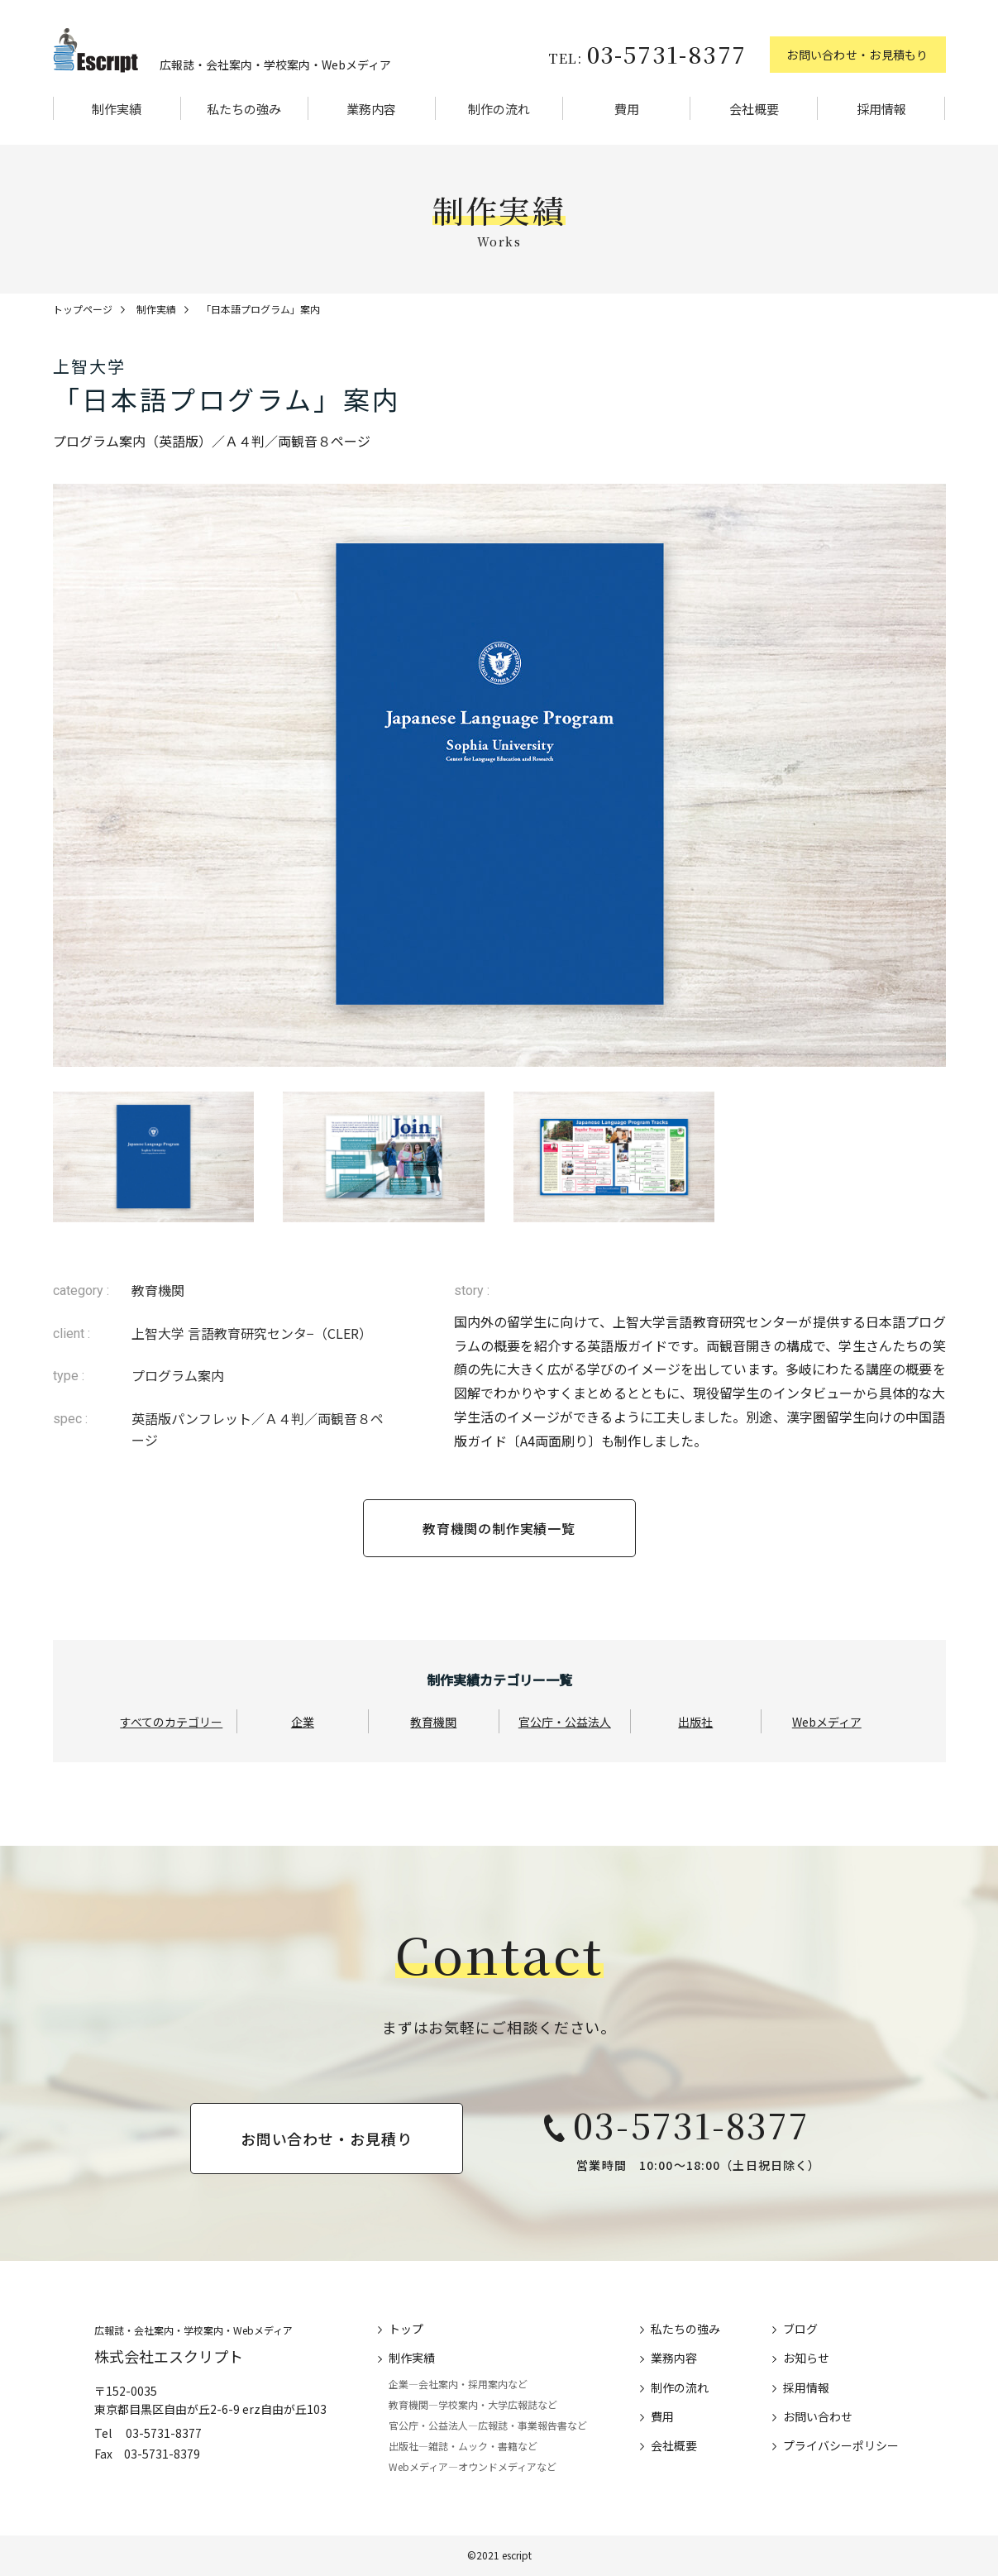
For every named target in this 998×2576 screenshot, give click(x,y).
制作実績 (116, 108)
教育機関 (433, 1721)
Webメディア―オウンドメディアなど (472, 2466)
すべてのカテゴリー (171, 1721)
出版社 (695, 1721)
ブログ (800, 2328)
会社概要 (754, 108)
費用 (626, 108)
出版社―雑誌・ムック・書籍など (463, 2446)
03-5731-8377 (647, 53)
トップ (406, 2328)
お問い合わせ (817, 2416)
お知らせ (806, 2357)
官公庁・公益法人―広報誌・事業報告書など (488, 2425)
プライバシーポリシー (841, 2445)
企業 (302, 1721)
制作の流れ (499, 108)
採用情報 (881, 108)
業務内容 (371, 108)
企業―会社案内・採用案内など (458, 2384)
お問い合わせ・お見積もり (857, 54)
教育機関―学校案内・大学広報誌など (473, 2404)
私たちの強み (244, 108)
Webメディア (827, 1721)
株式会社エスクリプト (168, 2356)
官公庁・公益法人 (564, 1721)
